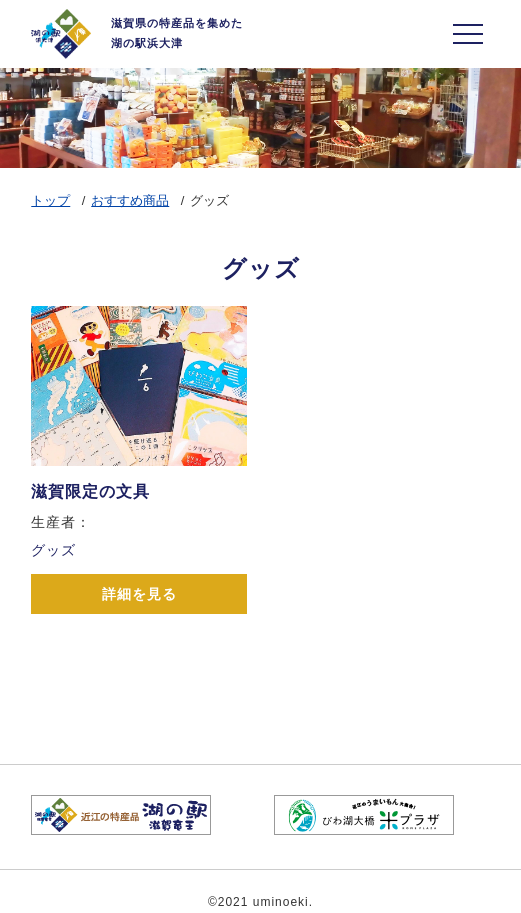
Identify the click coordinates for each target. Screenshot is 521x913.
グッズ (53, 550)
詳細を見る (139, 594)
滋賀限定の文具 (90, 491)
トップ (50, 200)
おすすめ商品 (130, 200)
